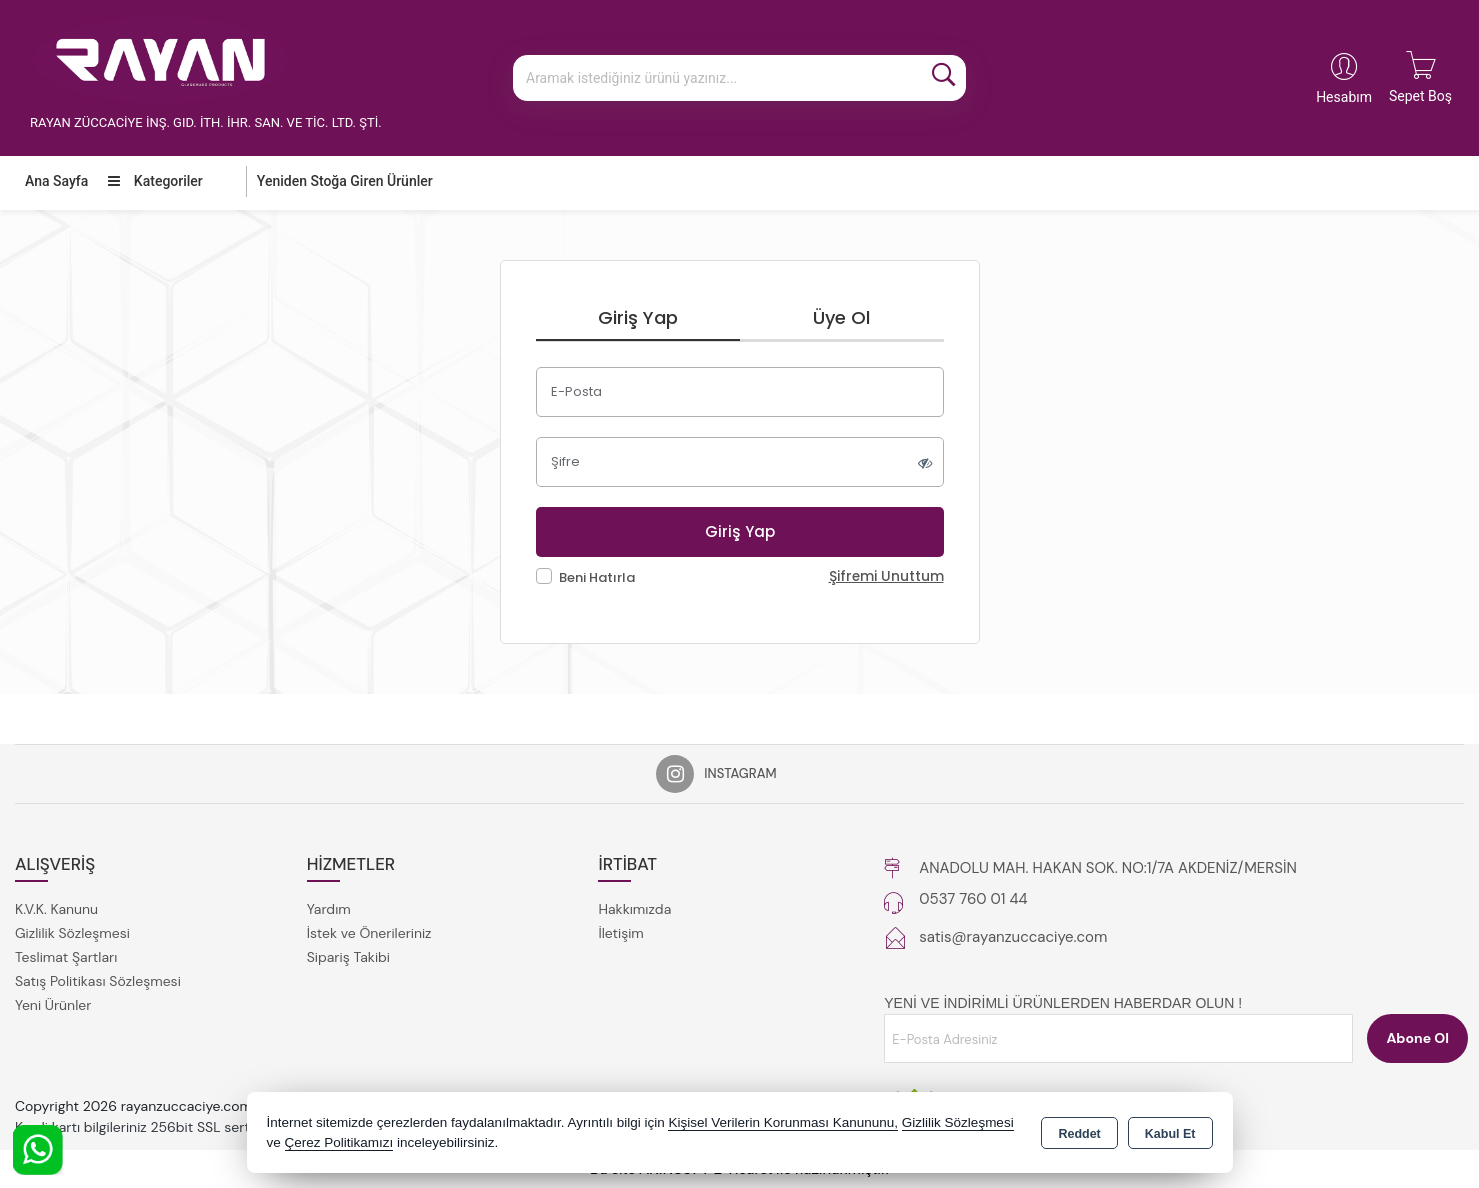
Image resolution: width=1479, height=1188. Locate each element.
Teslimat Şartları (66, 957)
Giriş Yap (638, 317)
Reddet (1079, 1134)
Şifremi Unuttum (886, 576)
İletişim (620, 933)
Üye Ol (841, 317)
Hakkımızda (634, 909)
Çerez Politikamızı (339, 1142)
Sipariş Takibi (348, 957)
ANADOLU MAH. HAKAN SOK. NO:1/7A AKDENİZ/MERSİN (1108, 868)
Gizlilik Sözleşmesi (72, 933)
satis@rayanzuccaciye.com (1013, 937)
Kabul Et (1170, 1134)
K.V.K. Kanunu (56, 909)
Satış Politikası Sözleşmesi (98, 981)
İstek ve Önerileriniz (369, 933)
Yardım (329, 909)
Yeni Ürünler (53, 1005)
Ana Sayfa (56, 181)
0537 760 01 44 (973, 899)
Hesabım (1344, 97)
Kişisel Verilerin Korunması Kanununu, (783, 1122)
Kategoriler (155, 181)
